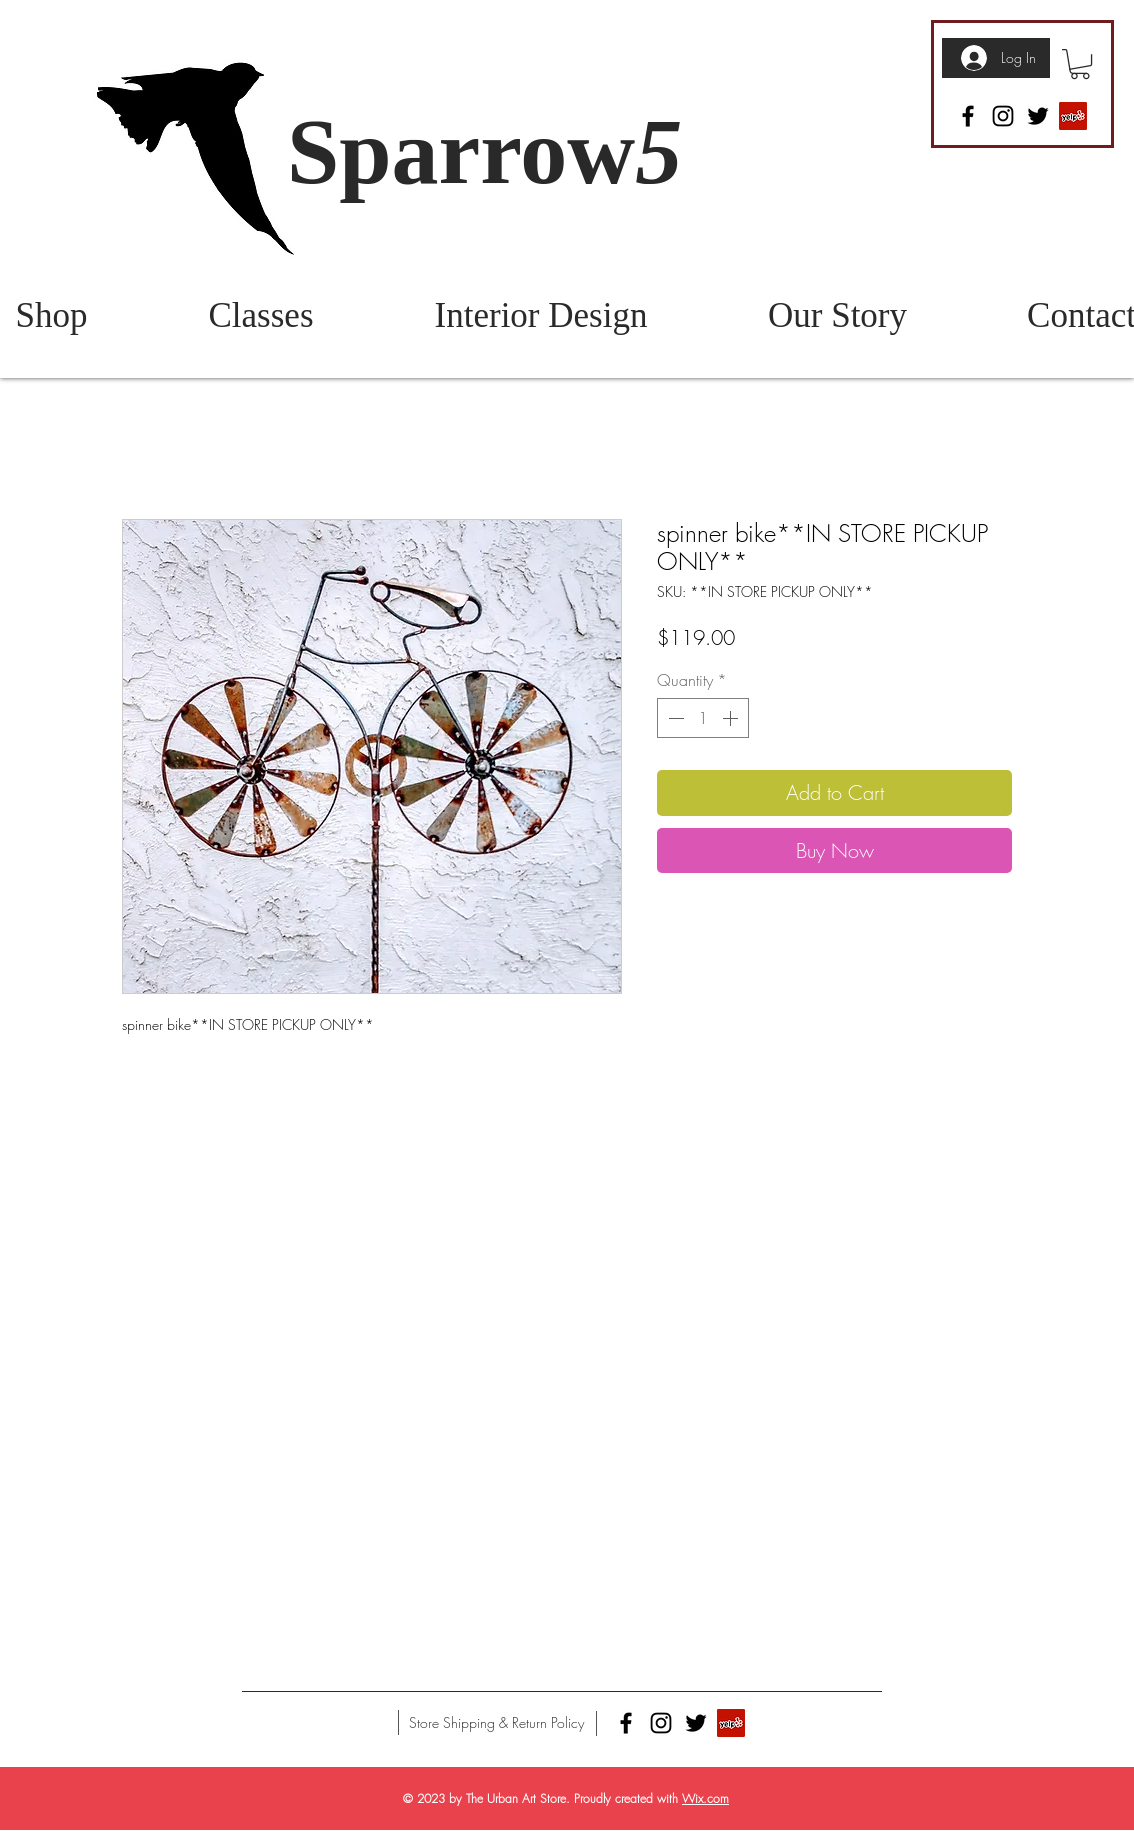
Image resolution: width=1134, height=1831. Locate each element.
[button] (1080, 64)
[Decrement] (674, 718)
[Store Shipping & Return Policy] (496, 1723)
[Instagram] (1003, 116)
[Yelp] (1073, 116)
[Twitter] (1038, 116)
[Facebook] (968, 116)
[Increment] (732, 718)
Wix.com (705, 1798)
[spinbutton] (703, 718)
